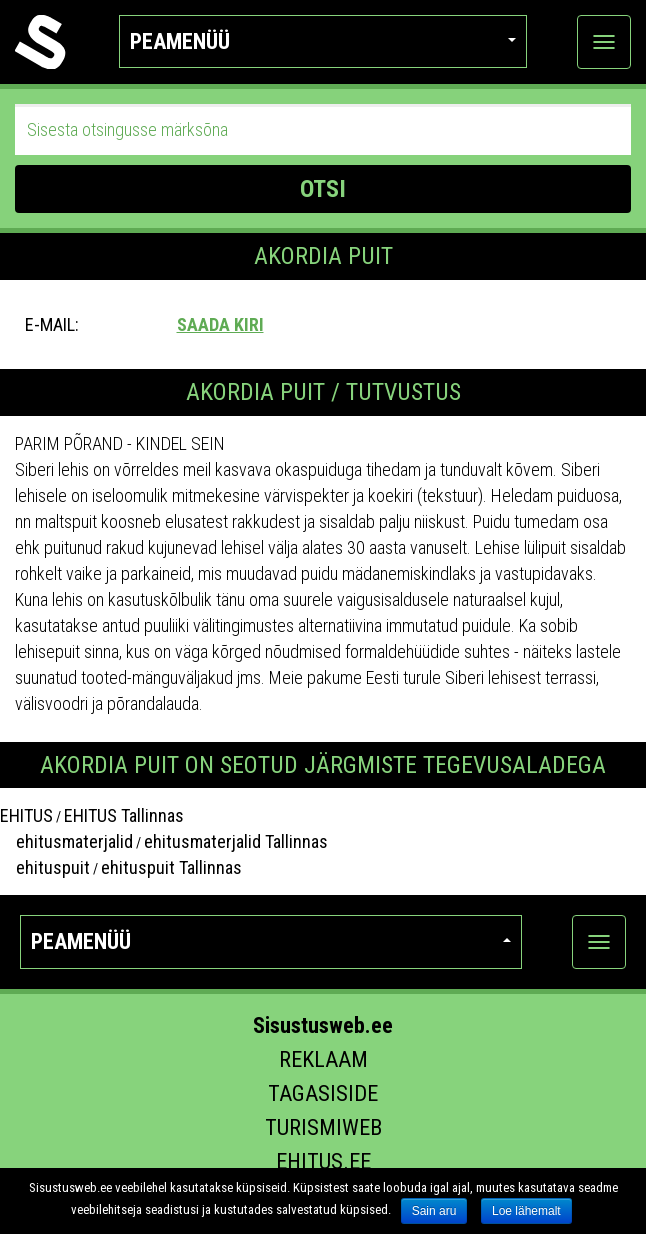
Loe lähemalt (526, 1211)
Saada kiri (220, 324)
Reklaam (323, 1059)
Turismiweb (323, 1127)
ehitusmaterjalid (66, 841)
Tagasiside (323, 1093)
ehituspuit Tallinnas (171, 867)
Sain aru (434, 1211)
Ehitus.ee (323, 1161)
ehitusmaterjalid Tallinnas (236, 841)
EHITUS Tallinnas (124, 815)
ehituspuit (45, 867)
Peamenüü (322, 41)
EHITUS (26, 815)
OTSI (323, 189)
